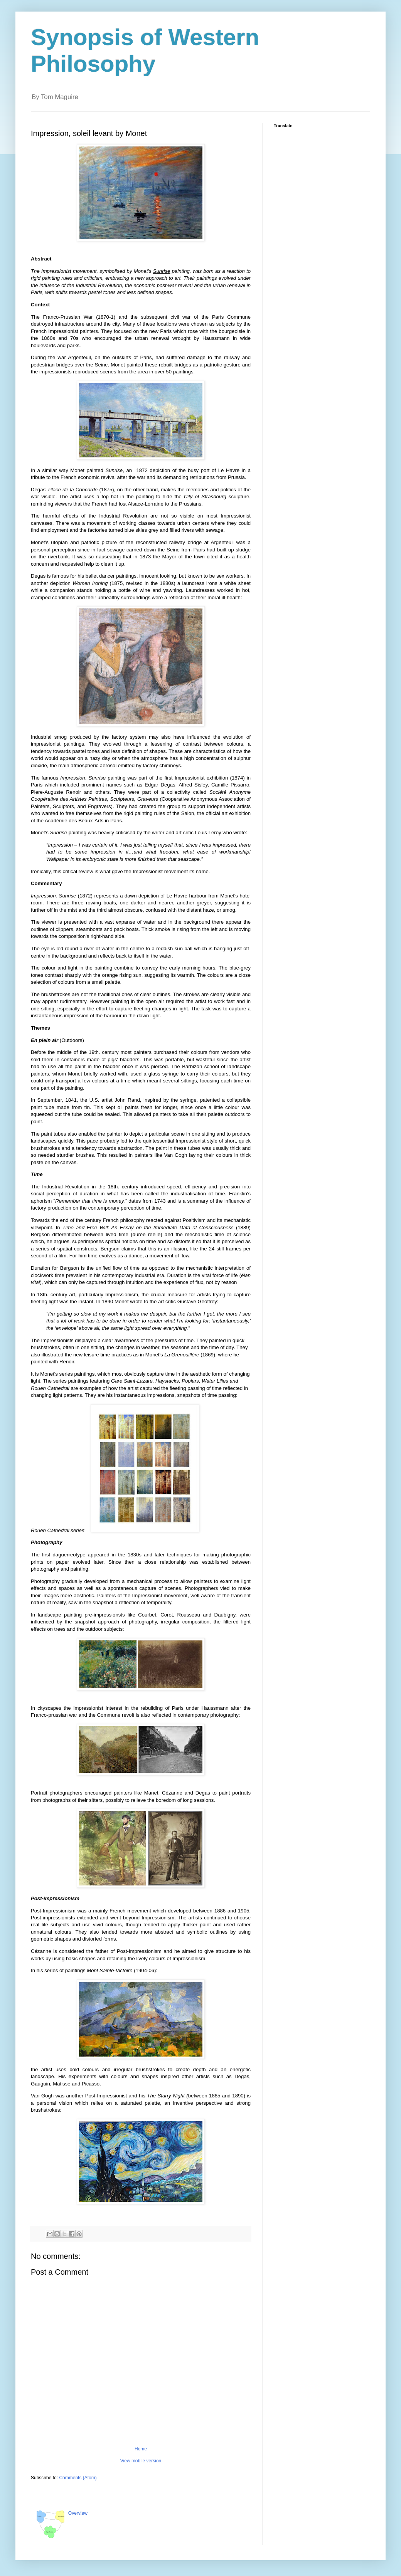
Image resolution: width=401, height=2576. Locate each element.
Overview (78, 2513)
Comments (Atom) (77, 2477)
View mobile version (141, 2460)
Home (141, 2449)
